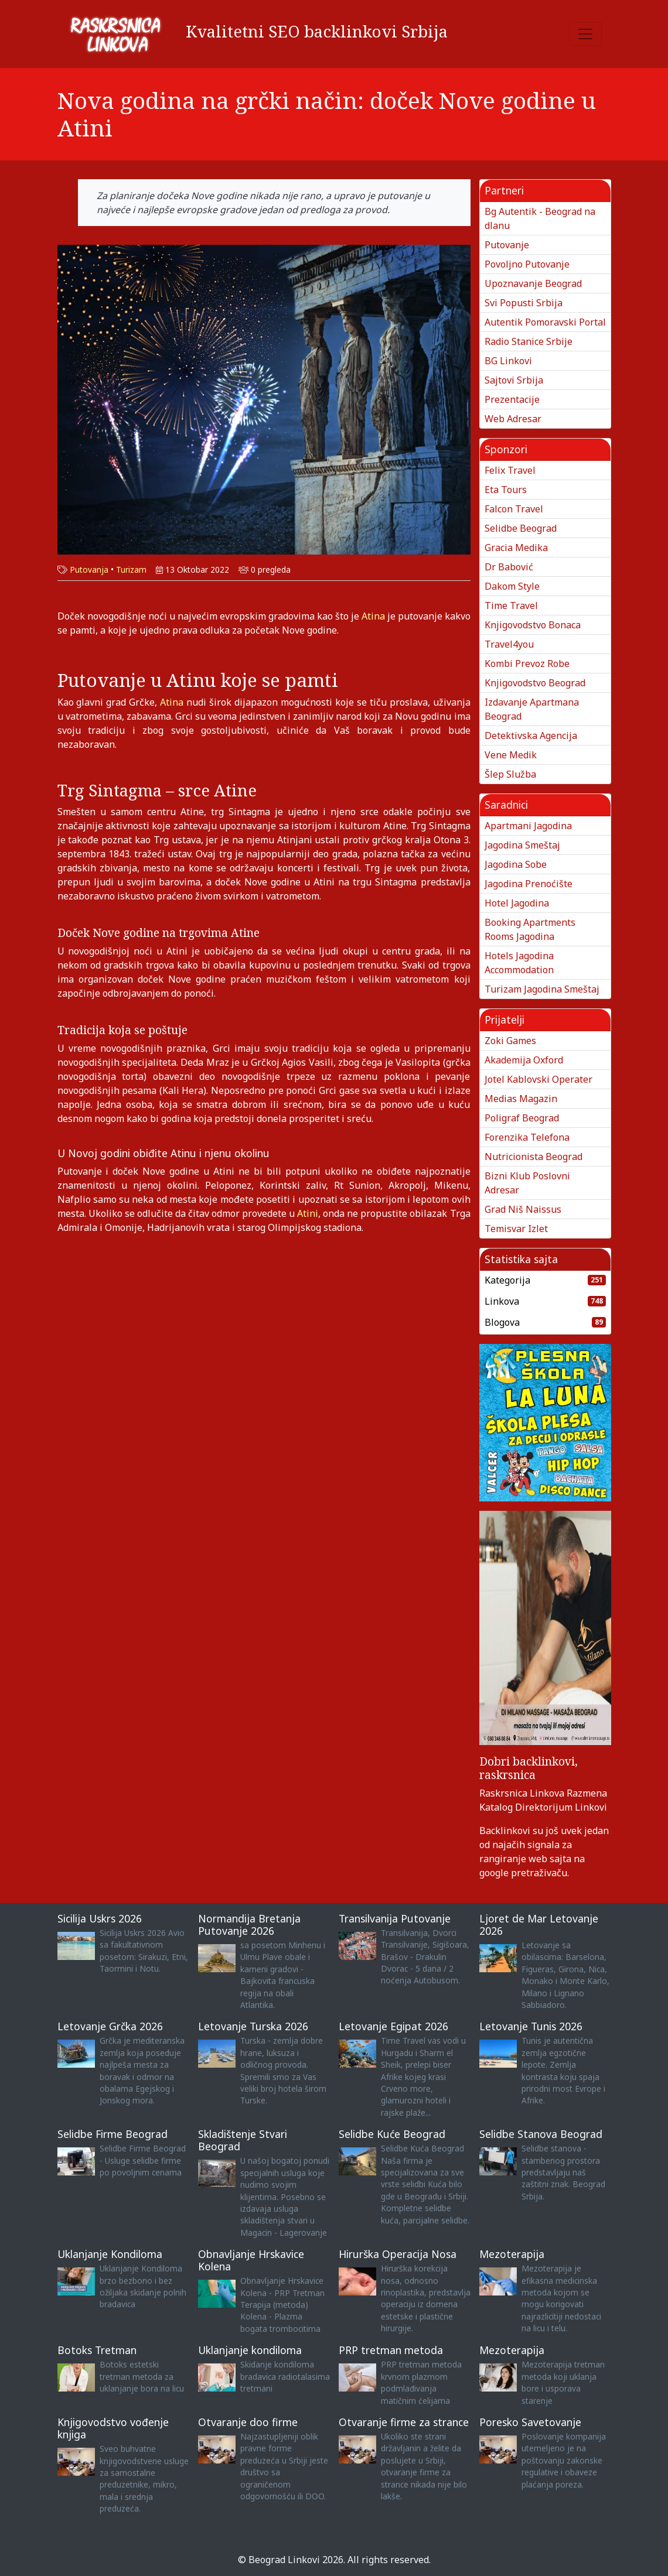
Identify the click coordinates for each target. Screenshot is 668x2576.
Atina (374, 616)
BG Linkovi (508, 360)
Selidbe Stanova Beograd (540, 2134)
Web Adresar (513, 418)
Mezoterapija (511, 2254)
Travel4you (509, 644)
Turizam (131, 569)
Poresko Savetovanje (530, 2422)
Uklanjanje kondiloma (250, 2350)
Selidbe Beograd (521, 528)
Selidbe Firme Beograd (112, 2134)
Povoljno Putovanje (527, 264)
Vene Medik (511, 754)
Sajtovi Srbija (514, 380)
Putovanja (89, 569)
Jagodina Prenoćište (528, 883)
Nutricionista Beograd (533, 1156)
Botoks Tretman (97, 2350)
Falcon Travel (514, 508)
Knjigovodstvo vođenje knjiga (113, 2428)
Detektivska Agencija (531, 735)
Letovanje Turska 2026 (253, 2026)
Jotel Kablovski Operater (538, 1079)
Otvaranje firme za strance (404, 2422)
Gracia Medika (516, 547)
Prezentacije (512, 399)
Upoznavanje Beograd (533, 283)
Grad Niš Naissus (523, 1209)
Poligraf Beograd (522, 1117)
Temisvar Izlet (516, 1228)
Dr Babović (509, 566)
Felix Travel (510, 470)
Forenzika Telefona (527, 1137)
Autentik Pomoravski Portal (545, 322)
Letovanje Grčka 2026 (110, 2026)
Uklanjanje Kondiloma (109, 2254)
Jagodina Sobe (516, 864)
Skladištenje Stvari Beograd (242, 2140)
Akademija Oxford (524, 1059)
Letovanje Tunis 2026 (530, 2026)
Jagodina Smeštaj (522, 845)
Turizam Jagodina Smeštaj (542, 989)
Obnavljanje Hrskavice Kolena (251, 2260)
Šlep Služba (510, 774)
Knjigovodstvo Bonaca (533, 624)
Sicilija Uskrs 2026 (99, 1918)
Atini (307, 1213)
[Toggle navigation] (585, 34)
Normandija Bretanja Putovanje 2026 (249, 1924)
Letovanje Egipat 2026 (393, 2026)
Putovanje (507, 244)
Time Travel (511, 605)
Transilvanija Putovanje (395, 1918)
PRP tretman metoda (391, 2350)
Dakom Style (512, 586)
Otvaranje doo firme (248, 2422)
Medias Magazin (521, 1098)
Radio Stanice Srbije (528, 341)
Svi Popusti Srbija (524, 302)
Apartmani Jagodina (528, 825)
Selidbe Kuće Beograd (392, 2134)
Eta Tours (506, 489)
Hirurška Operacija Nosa (397, 2254)
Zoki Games (510, 1040)
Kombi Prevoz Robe (527, 663)
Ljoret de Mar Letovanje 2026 (538, 1924)
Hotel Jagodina (517, 903)
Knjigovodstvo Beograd (535, 682)
